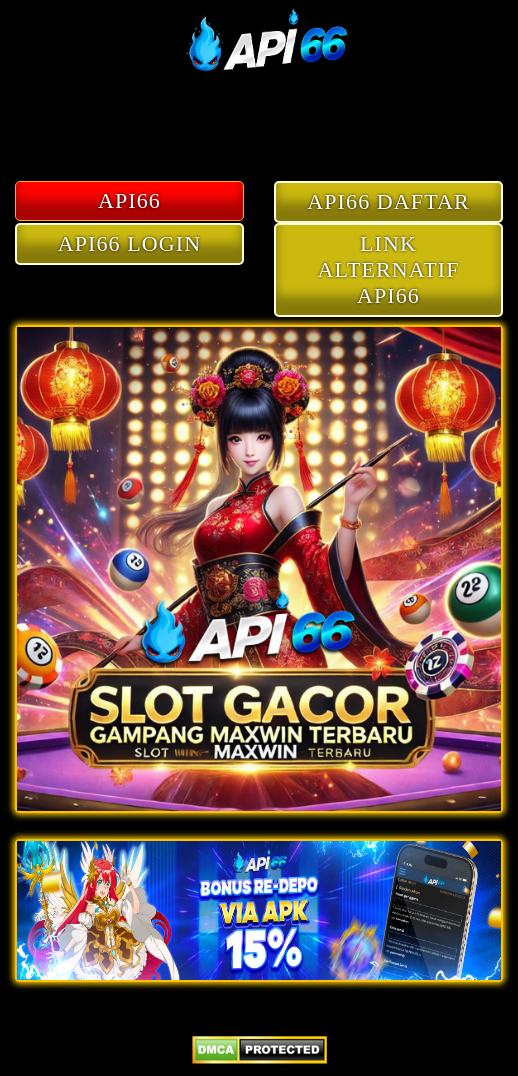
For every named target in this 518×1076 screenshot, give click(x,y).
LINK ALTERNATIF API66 (388, 269)
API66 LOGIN (129, 243)
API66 (129, 200)
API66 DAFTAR (388, 201)
